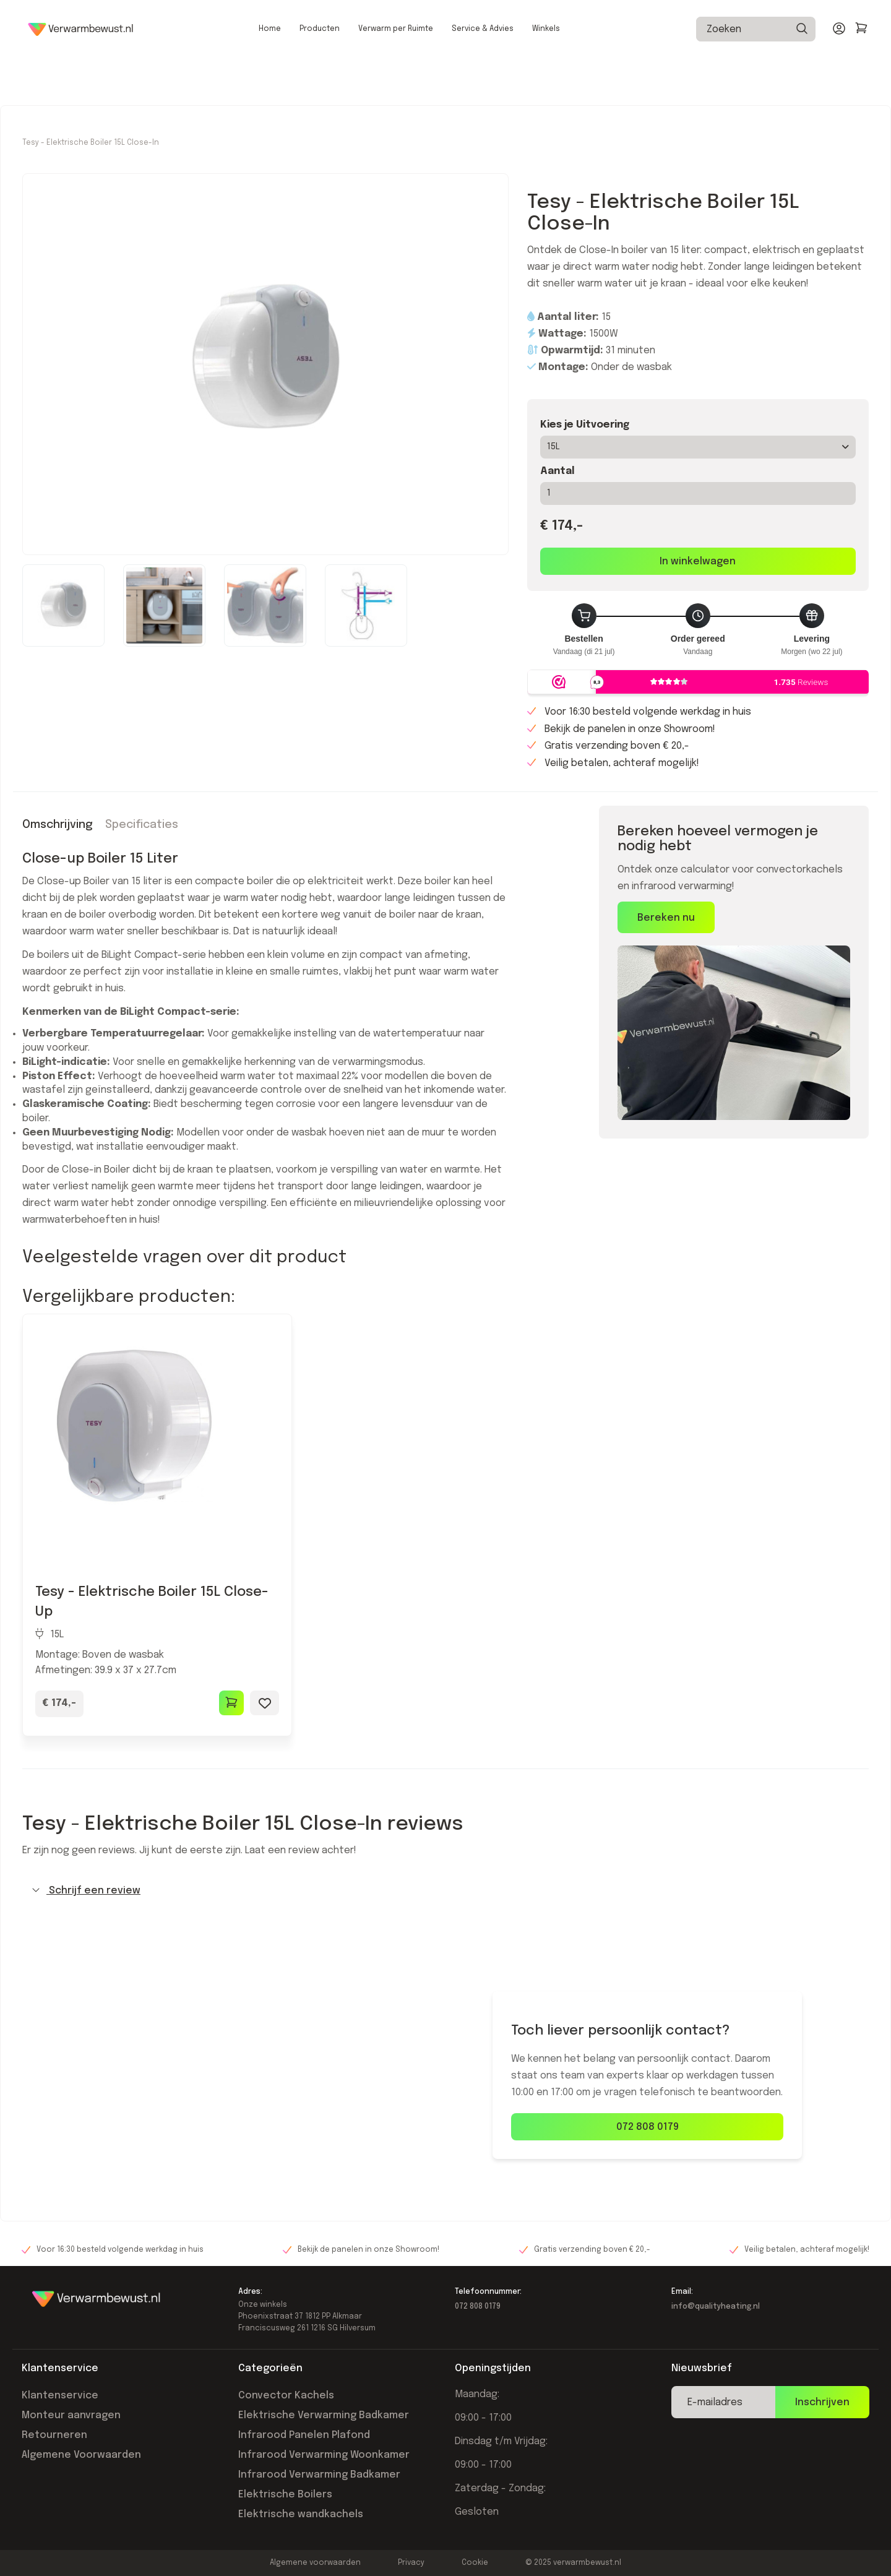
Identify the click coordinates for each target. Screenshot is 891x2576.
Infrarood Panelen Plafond (304, 2494)
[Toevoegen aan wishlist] (264, 1761)
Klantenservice (60, 2454)
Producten (319, 75)
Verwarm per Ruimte (395, 75)
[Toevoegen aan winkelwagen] (231, 1761)
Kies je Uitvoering (584, 483)
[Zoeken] (801, 75)
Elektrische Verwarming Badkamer (323, 2474)
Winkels (546, 75)
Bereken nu (666, 976)
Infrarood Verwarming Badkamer (319, 2533)
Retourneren (54, 2494)
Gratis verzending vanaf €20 (77, 23)
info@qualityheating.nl (715, 2365)
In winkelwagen (698, 620)
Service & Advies (483, 75)
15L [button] (698, 505)
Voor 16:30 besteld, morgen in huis (323, 23)
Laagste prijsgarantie (194, 23)
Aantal (557, 530)
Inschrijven (822, 2461)
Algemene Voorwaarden (81, 2514)
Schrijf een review (86, 1949)
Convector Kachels (286, 2454)
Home (270, 75)
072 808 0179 (647, 2186)
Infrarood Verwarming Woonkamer (324, 2514)
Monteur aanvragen (71, 2474)
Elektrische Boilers (285, 2553)
